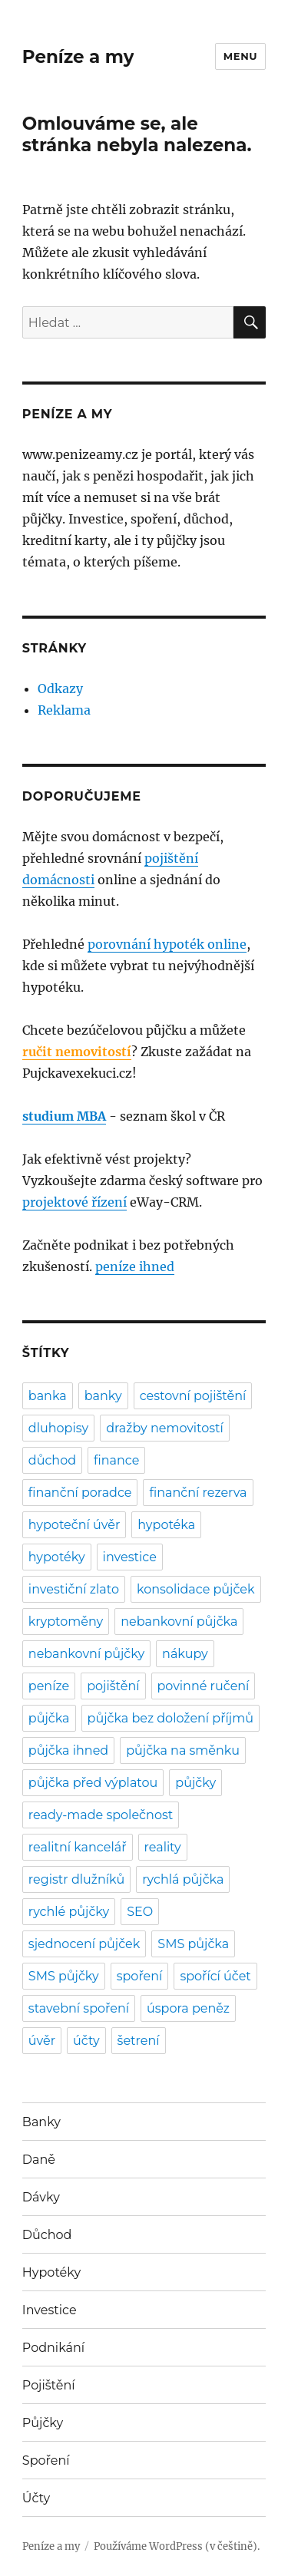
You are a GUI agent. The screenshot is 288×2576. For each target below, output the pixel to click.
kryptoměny (65, 1621)
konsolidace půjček (196, 1589)
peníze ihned (134, 1266)
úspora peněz (188, 2008)
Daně (38, 2159)
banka (47, 1396)
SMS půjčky (63, 1976)
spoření (140, 1976)
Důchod (47, 2235)
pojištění (113, 1686)
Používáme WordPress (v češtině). (177, 2546)
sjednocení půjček (84, 1944)
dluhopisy (58, 1428)
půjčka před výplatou (93, 1782)
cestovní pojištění (193, 1396)
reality (162, 1847)
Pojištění (48, 2385)
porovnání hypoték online (167, 944)
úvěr (41, 2040)
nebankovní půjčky (86, 1653)
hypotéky (56, 1557)
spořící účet (215, 1976)
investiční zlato (73, 1589)
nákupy (185, 1653)
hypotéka (166, 1525)
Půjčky (42, 2423)
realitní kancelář (77, 1847)
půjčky (195, 1782)
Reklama (64, 710)
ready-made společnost (100, 1815)
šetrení (139, 2040)
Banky (41, 2122)
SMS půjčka (193, 1944)
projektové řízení (74, 1202)
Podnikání (53, 2347)
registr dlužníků (76, 1879)
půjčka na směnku (183, 1750)
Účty (36, 2498)
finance (116, 1460)
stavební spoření (78, 2008)
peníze (48, 1686)
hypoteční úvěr (74, 1525)
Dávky (41, 2197)
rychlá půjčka (182, 1879)
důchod (52, 1460)
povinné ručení (203, 1686)
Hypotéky (51, 2272)
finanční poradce (80, 1492)
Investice (49, 2310)
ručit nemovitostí (76, 1051)
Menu (240, 56)
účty (86, 2040)
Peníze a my (78, 57)
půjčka (49, 1718)
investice (130, 1557)
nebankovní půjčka (179, 1621)
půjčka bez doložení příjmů (170, 1718)
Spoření (46, 2460)
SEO (140, 1911)
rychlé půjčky (68, 1911)
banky (103, 1396)
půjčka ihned (68, 1750)
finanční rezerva (198, 1492)
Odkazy (60, 688)
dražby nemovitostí (164, 1428)
